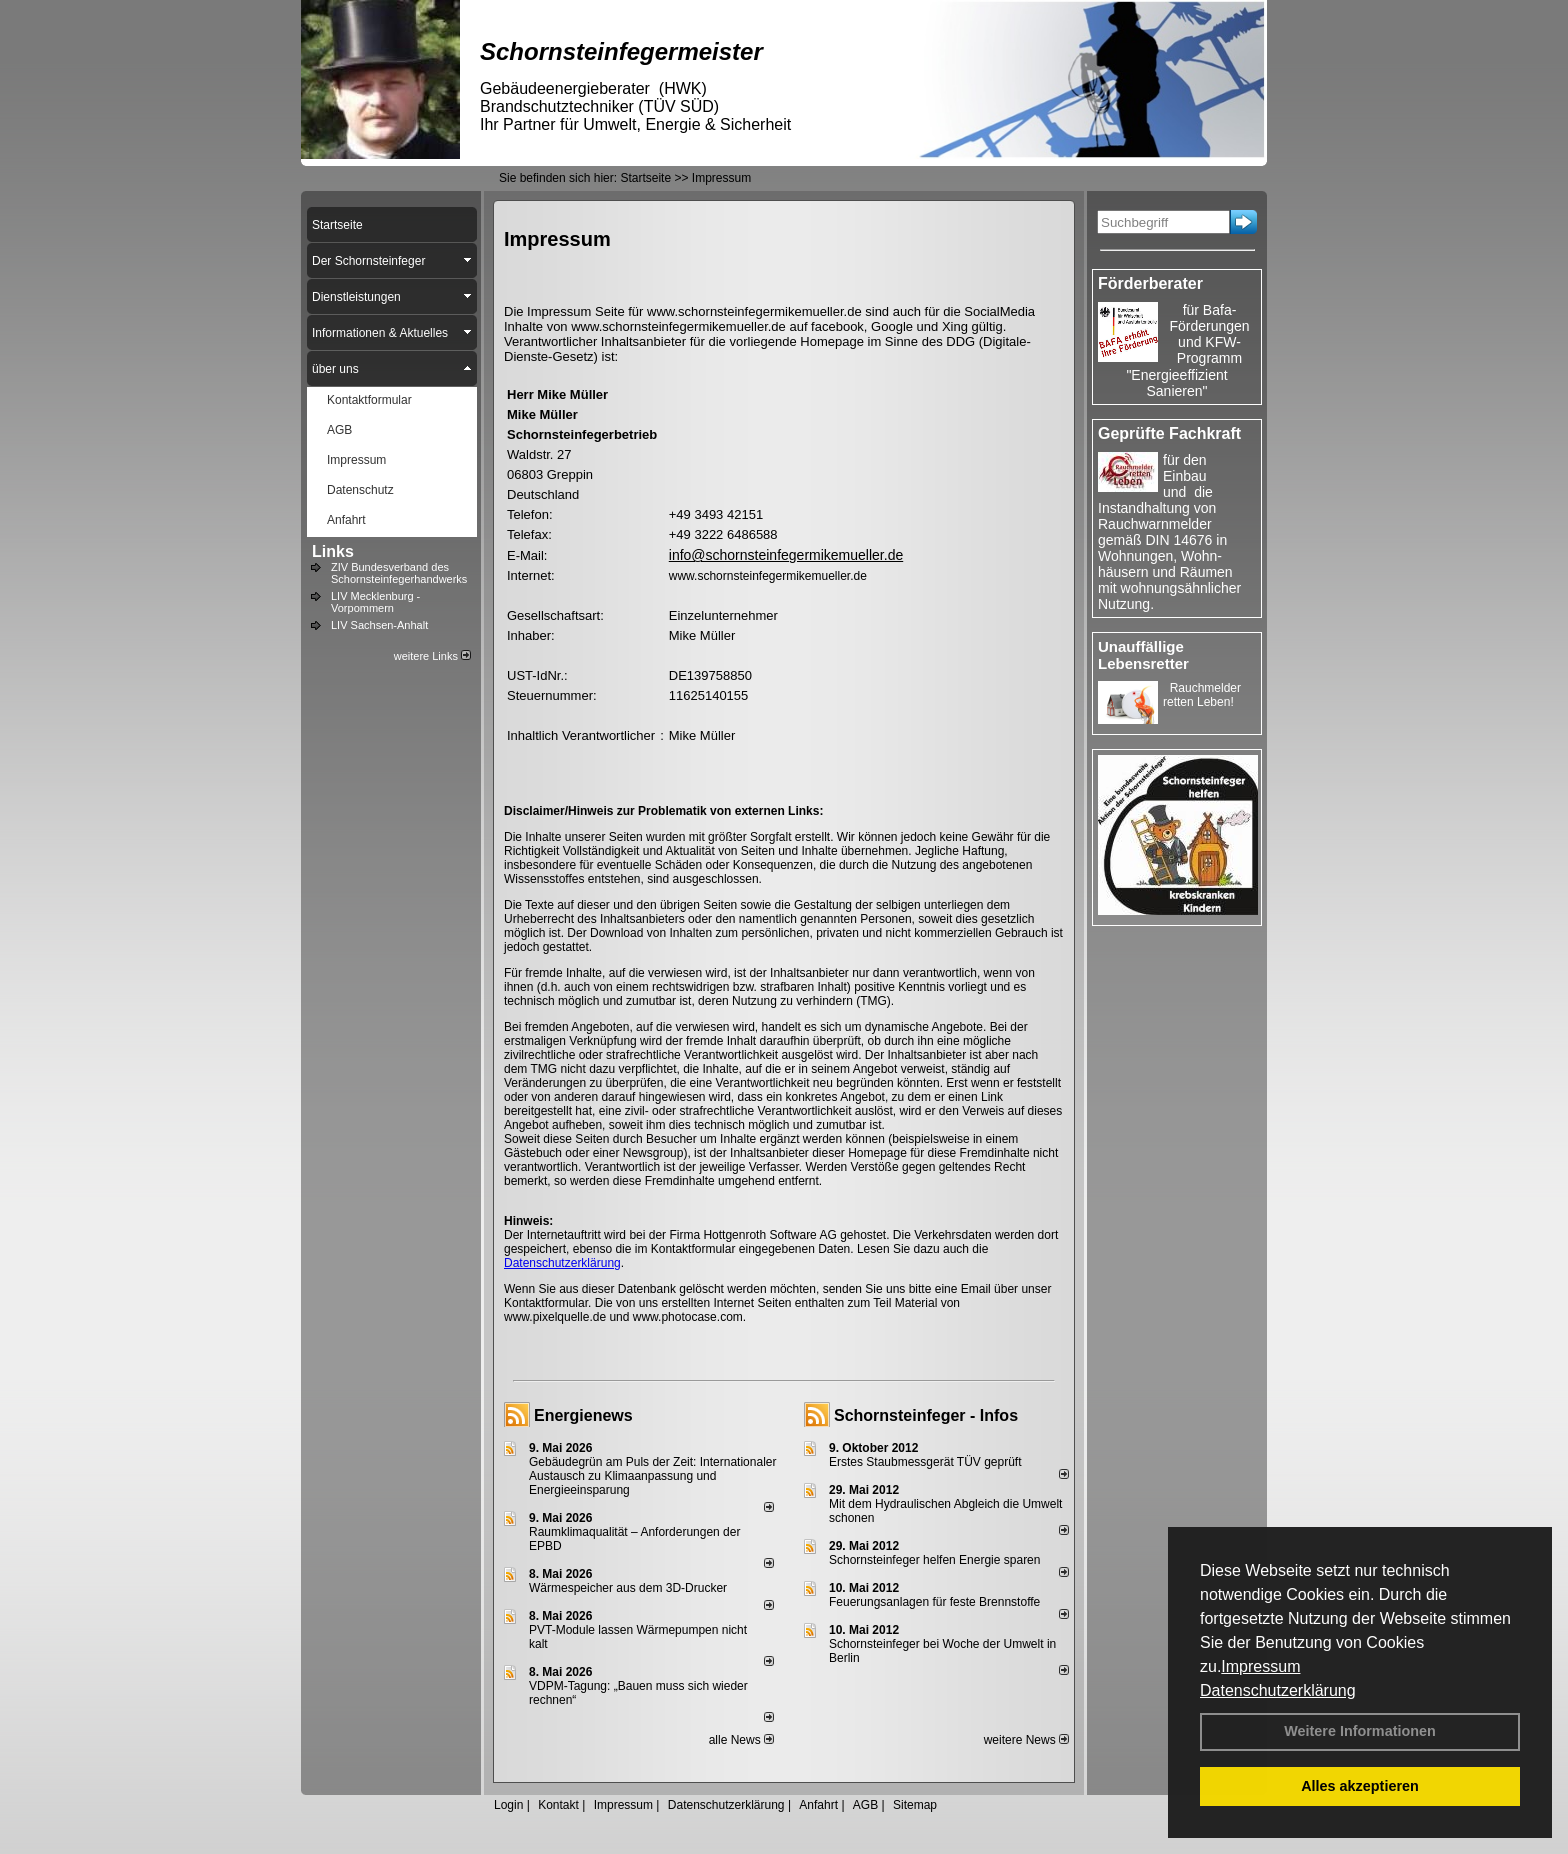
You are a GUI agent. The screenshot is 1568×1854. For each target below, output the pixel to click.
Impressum (1260, 1666)
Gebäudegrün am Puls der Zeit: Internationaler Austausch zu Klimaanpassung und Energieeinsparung (652, 1476)
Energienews (583, 1415)
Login (508, 1805)
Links (333, 551)
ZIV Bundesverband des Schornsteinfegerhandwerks (399, 573)
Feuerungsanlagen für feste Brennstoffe (934, 1602)
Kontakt (558, 1805)
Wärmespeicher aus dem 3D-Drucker (628, 1588)
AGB (865, 1805)
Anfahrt (818, 1805)
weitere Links (432, 656)
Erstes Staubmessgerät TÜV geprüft (925, 1462)
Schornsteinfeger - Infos (926, 1415)
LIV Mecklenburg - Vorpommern (375, 602)
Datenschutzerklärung (1278, 1690)
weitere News (1026, 1740)
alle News (741, 1740)
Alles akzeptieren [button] (1360, 1786)
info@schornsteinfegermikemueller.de (786, 555)
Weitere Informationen (1360, 1731)
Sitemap (915, 1805)
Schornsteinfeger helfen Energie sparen (934, 1560)
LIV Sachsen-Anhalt (379, 625)
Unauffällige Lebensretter (1143, 655)
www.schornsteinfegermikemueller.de (768, 576)
